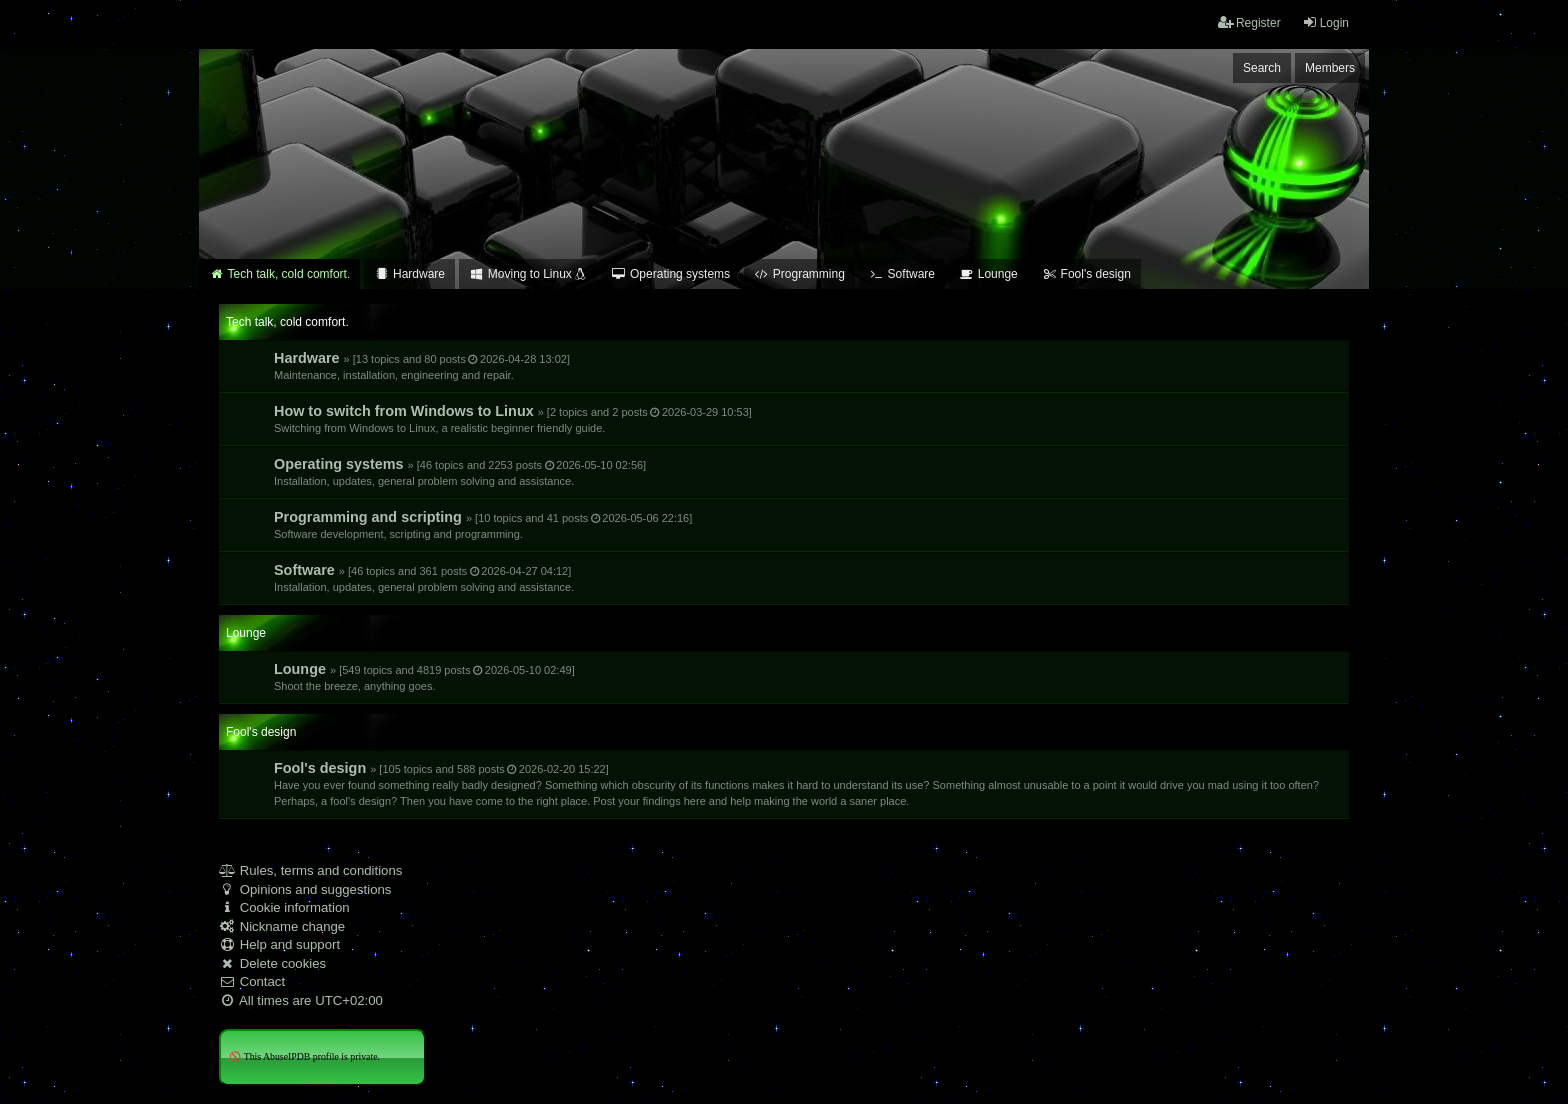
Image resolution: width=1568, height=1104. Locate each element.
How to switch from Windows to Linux (513, 418)
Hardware (422, 365)
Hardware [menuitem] (409, 274)
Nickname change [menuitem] (282, 926)
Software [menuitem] (902, 274)
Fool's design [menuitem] (1086, 274)
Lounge (424, 676)
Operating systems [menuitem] (670, 274)
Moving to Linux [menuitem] (528, 274)
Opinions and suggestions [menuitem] (305, 889)
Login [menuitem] (1325, 22)
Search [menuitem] (1262, 68)
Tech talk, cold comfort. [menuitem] (279, 274)
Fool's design (796, 783)
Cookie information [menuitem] (284, 907)
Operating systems (460, 471)
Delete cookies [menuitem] (272, 963)
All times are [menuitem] (301, 1000)
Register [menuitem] (1249, 22)
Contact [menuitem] (252, 981)
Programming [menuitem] (799, 274)
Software (424, 577)
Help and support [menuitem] (279, 944)
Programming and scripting (483, 524)
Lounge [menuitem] (988, 274)
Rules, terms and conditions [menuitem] (310, 870)
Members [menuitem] (1330, 68)
